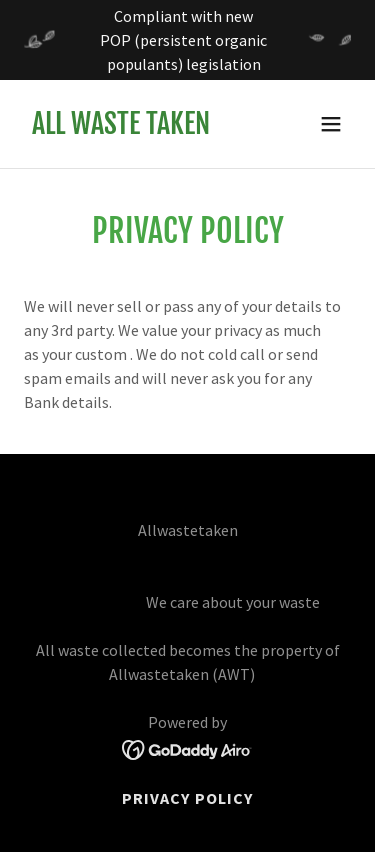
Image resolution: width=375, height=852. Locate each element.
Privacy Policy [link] (187, 798)
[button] (331, 124)
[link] (121, 128)
